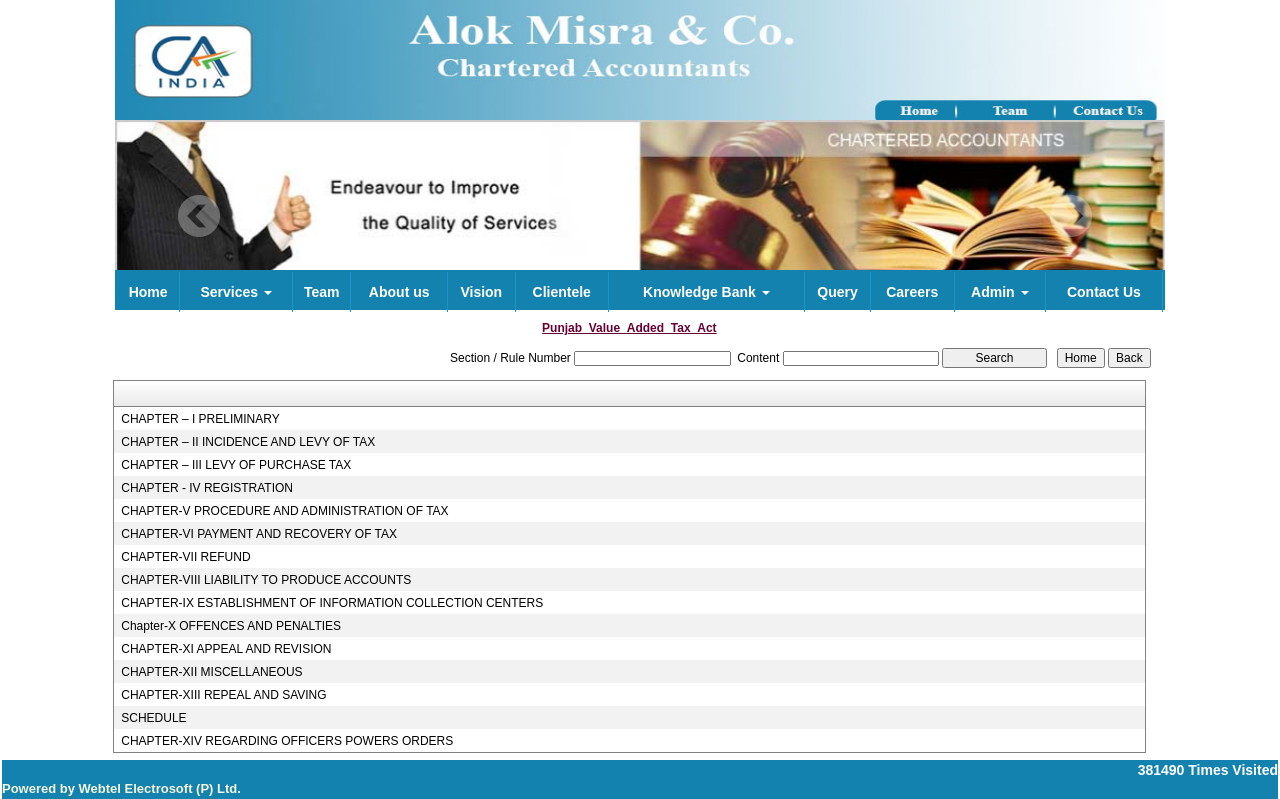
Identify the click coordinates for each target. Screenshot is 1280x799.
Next (1070, 216)
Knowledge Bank (706, 292)
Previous (199, 216)
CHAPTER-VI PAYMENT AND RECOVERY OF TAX (259, 534)
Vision (481, 292)
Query (837, 292)
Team (322, 292)
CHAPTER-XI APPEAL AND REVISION (226, 649)
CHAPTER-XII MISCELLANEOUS (211, 672)
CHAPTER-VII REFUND (185, 557)
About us (399, 292)
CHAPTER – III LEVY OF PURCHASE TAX (236, 465)
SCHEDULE (153, 718)
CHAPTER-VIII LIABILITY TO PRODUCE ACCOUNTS (266, 580)
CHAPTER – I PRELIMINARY (200, 419)
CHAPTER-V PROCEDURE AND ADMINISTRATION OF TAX (284, 511)
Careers (912, 292)
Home (148, 292)
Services (236, 292)
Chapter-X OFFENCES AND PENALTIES (231, 626)
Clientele (562, 292)
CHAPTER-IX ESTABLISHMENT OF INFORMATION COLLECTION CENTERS (332, 603)
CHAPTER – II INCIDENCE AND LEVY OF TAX (248, 442)
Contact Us (1104, 292)
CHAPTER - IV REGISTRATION (207, 488)
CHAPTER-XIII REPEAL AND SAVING (223, 695)
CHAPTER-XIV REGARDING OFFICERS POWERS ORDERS (287, 741)
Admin (999, 292)
